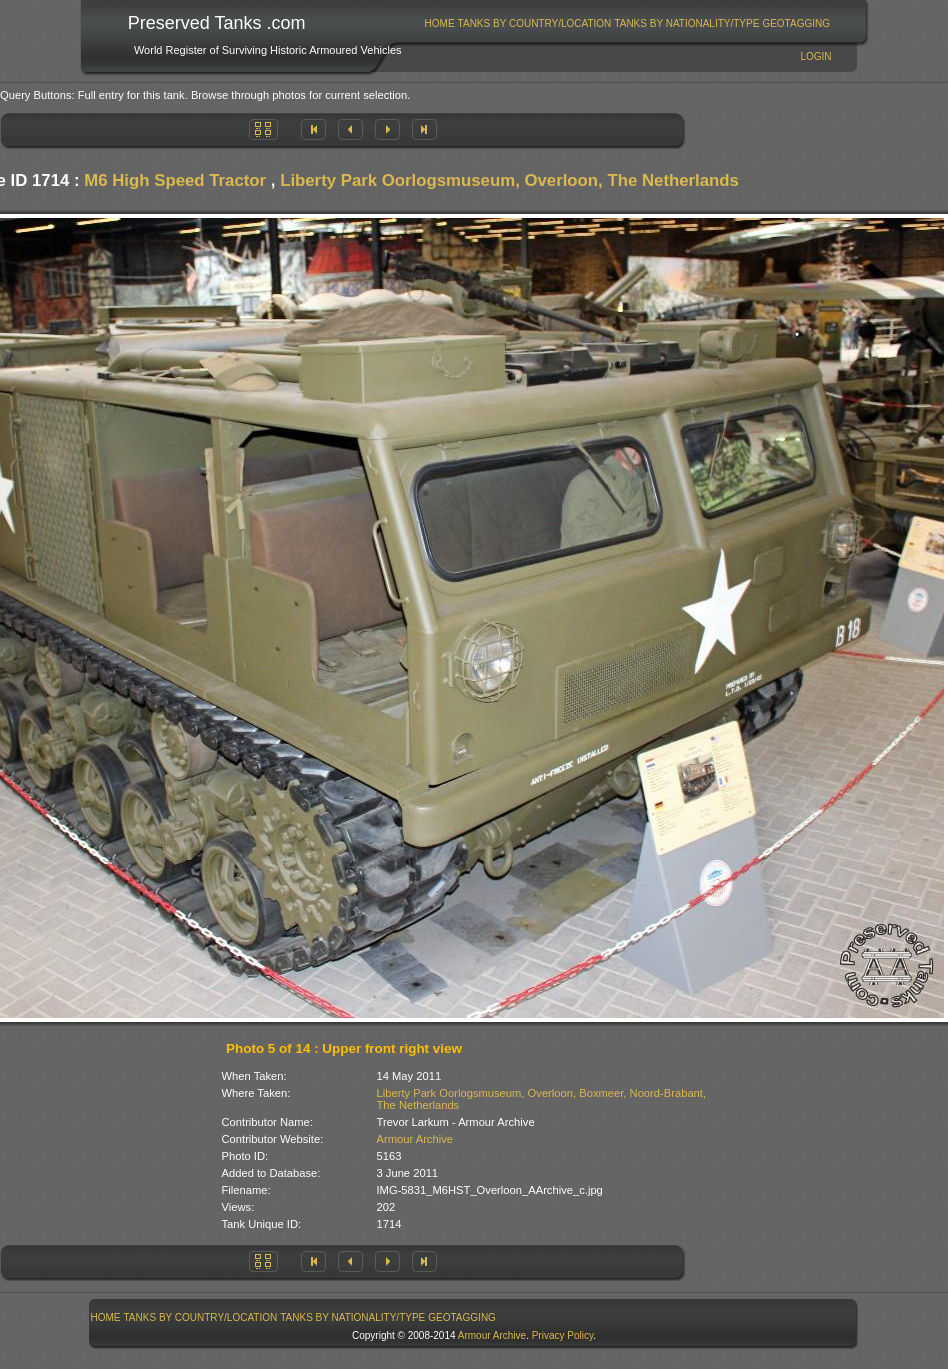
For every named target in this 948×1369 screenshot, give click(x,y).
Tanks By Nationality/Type (686, 23)
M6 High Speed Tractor (175, 180)
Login (815, 56)
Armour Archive (415, 1139)
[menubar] (627, 23)
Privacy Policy (563, 1335)
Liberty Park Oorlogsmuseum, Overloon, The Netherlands (509, 180)
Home (440, 23)
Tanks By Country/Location (535, 23)
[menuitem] (439, 23)
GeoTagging (796, 23)
